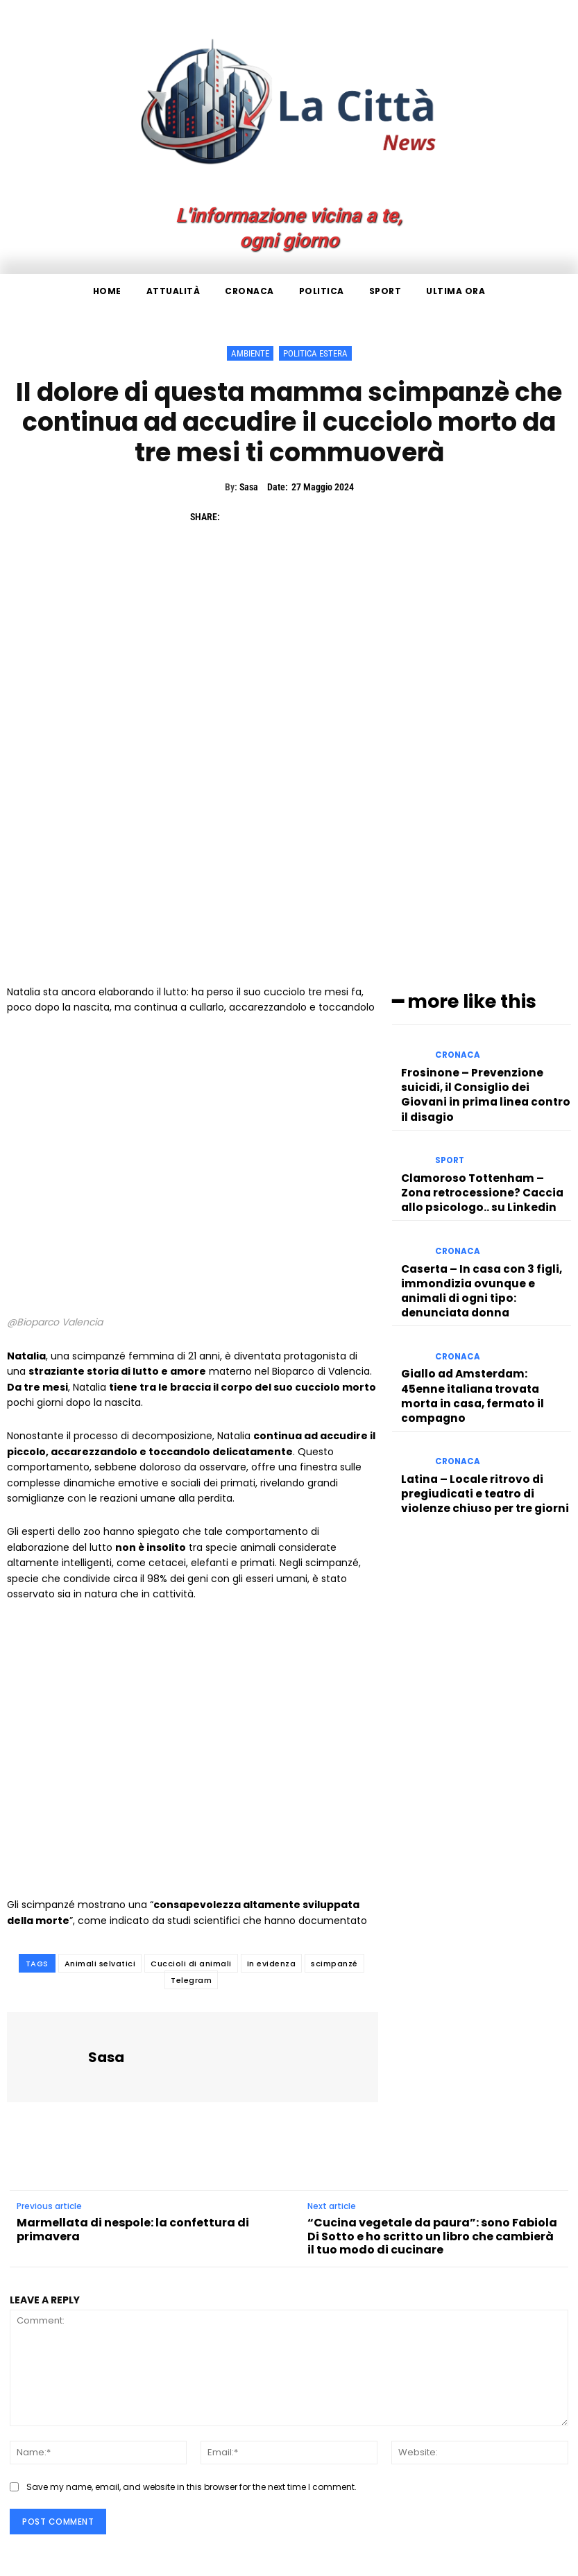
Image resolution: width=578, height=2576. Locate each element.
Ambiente (250, 353)
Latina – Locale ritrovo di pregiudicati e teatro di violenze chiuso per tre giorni (482, 1404)
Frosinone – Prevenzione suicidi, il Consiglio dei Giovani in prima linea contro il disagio (484, 1077)
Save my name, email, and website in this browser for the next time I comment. (191, 2487)
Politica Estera (315, 353)
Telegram (191, 1980)
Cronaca (456, 1052)
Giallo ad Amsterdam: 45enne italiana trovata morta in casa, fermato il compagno (480, 1322)
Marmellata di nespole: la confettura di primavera (133, 2229)
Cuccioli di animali (191, 1963)
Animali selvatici (100, 1963)
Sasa (248, 486)
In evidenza (271, 1963)
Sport (448, 1133)
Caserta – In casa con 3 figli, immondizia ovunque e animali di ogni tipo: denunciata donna (484, 1240)
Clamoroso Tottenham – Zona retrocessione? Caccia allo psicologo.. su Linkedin (476, 1158)
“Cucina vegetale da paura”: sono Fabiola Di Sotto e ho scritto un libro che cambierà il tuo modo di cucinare (432, 2236)
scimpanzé (334, 1963)
